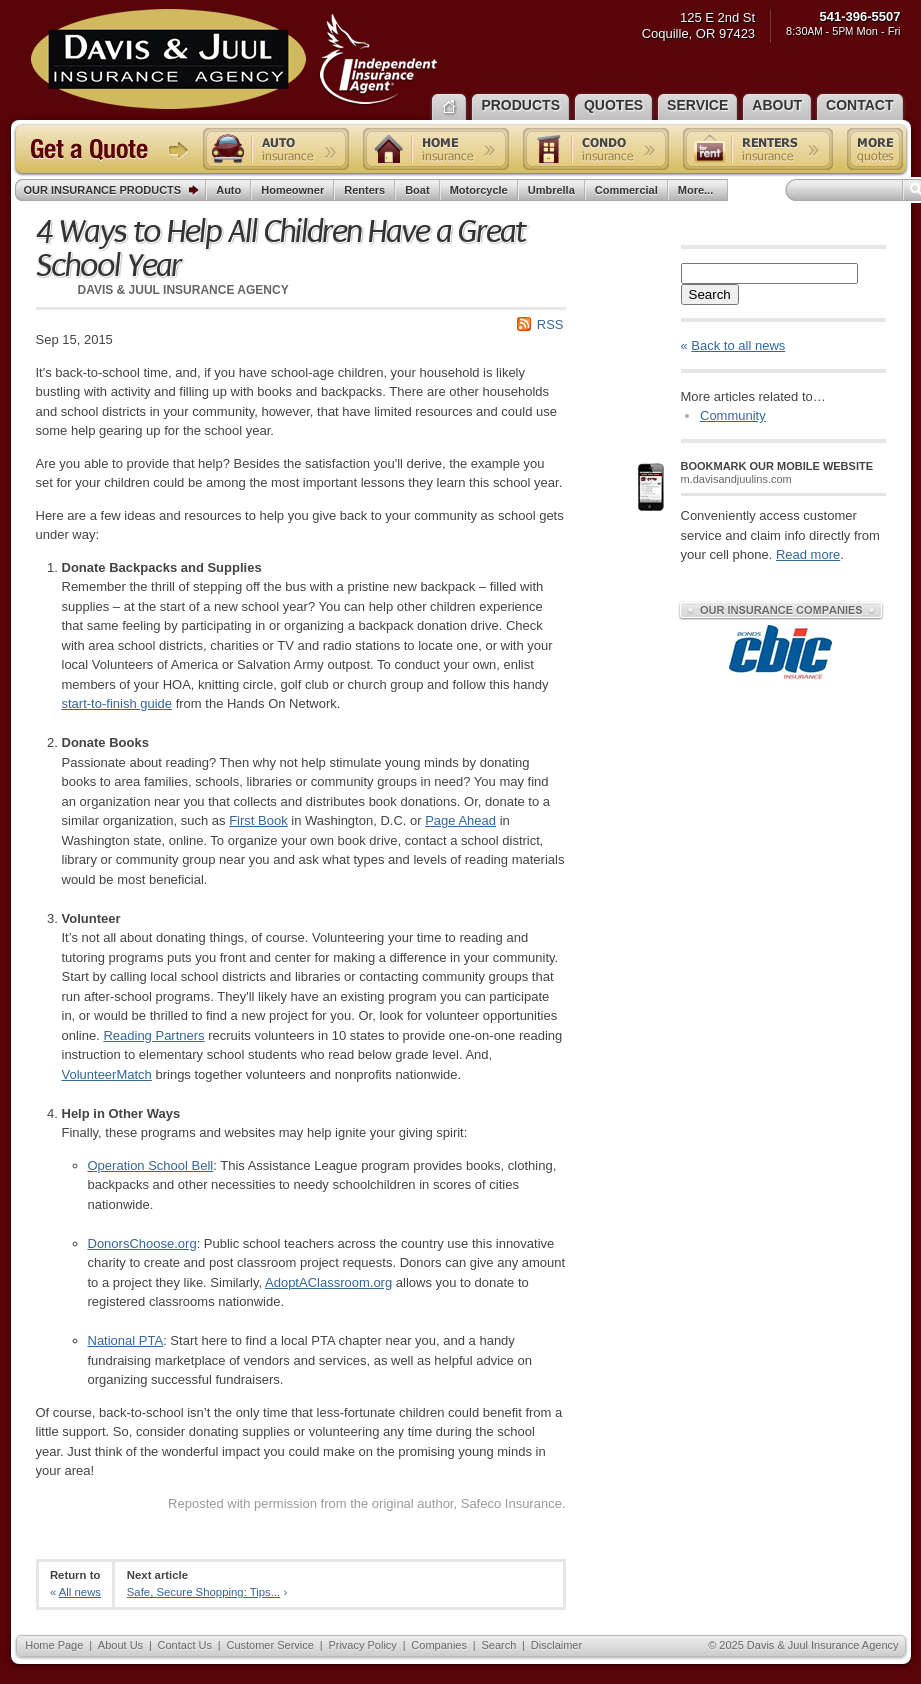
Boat (417, 190)
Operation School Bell (151, 1165)
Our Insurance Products (115, 191)
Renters (364, 190)
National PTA (126, 1340)
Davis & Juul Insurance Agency (234, 59)
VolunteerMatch (107, 1074)
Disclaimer (556, 1645)
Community (733, 415)
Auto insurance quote (276, 149)
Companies (439, 1645)
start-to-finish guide (117, 703)
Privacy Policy (362, 1645)
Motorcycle (479, 190)
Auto (228, 190)
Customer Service (269, 1645)
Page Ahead (460, 820)
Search (710, 294)
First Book (258, 820)
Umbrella (551, 190)
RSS (550, 324)
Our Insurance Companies (781, 610)
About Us (120, 1645)
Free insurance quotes (875, 149)
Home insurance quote (436, 149)
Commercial (626, 190)
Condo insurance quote (596, 149)
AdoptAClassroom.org (328, 1282)
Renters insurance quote (758, 149)
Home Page (54, 1645)
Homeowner (292, 190)
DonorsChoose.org (142, 1243)
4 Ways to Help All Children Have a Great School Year (280, 249)
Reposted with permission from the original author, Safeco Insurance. (366, 1503)
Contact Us (185, 1645)
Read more (808, 554)
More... (698, 190)
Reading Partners (153, 1035)
